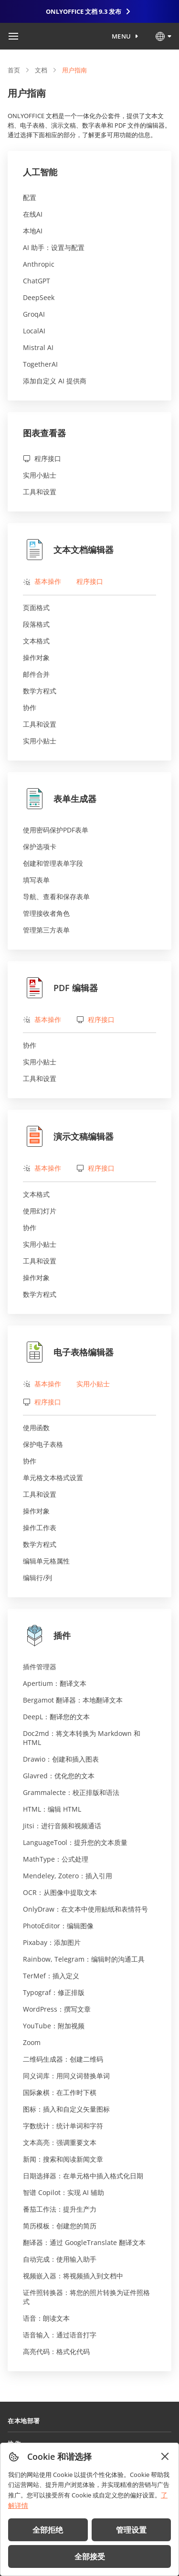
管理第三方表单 (46, 929)
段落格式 (36, 624)
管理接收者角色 (46, 913)
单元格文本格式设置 (53, 1477)
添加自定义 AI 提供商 (54, 380)
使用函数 (36, 1427)
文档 (41, 70)
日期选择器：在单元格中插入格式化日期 (83, 2175)
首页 (14, 70)
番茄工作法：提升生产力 (59, 2209)
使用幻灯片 (39, 1210)
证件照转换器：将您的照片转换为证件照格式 (86, 2297)
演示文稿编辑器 (68, 1136)
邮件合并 (36, 674)
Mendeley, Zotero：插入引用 (67, 1875)
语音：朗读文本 (46, 2318)
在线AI (32, 214)
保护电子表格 (43, 1444)
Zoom (32, 2042)
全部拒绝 (47, 2530)
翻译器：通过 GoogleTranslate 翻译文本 (84, 2242)
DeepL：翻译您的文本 (56, 1716)
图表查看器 (44, 433)
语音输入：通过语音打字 (59, 2334)
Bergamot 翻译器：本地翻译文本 (73, 1699)
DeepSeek (38, 297)
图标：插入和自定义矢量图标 (66, 2109)
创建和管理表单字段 (53, 863)
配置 (29, 197)
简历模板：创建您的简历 (59, 2225)
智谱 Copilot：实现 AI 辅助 (63, 2192)
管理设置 (131, 2530)
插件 (47, 1635)
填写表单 (36, 879)
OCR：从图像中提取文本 (60, 1892)
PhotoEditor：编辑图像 (58, 1925)
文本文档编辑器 (68, 549)
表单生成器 (59, 798)
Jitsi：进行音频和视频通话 (62, 1825)
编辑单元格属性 (46, 1560)
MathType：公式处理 (55, 1859)
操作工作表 (39, 1527)
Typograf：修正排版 (53, 1992)
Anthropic (38, 264)
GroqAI (34, 314)
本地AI (32, 230)
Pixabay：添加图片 (52, 1942)
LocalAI (34, 330)
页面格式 (36, 607)
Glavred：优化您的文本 (59, 1775)
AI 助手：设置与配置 (53, 247)
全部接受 (89, 2556)
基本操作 (42, 581)
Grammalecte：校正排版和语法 (71, 1792)
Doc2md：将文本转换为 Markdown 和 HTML (81, 1738)
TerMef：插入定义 (51, 1975)
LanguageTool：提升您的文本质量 (75, 1842)
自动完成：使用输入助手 (59, 2259)
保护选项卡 (39, 846)
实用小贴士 (39, 475)
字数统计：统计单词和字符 (63, 2125)
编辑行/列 (37, 1577)
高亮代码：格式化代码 (56, 2351)
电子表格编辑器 (68, 1352)
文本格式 (36, 640)
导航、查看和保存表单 (56, 896)
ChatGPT (36, 280)
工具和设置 (39, 491)
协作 (29, 707)
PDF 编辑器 (60, 987)
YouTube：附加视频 (53, 2025)
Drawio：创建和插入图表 (61, 1759)
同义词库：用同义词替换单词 (66, 2075)
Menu (121, 36)
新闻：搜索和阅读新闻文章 (63, 2159)
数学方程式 (39, 690)
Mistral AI (38, 347)
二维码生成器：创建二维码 (63, 2059)
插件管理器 (39, 1666)
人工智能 (40, 172)
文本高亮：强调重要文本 (59, 2142)
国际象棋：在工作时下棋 (59, 2092)
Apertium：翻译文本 (54, 1683)
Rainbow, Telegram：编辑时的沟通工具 (84, 1959)
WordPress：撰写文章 (57, 2009)
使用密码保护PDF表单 (55, 829)
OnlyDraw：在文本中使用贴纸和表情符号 (85, 1909)
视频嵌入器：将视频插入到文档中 (73, 2275)
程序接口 (42, 458)
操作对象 (36, 657)
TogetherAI (40, 364)
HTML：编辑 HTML (52, 1809)
